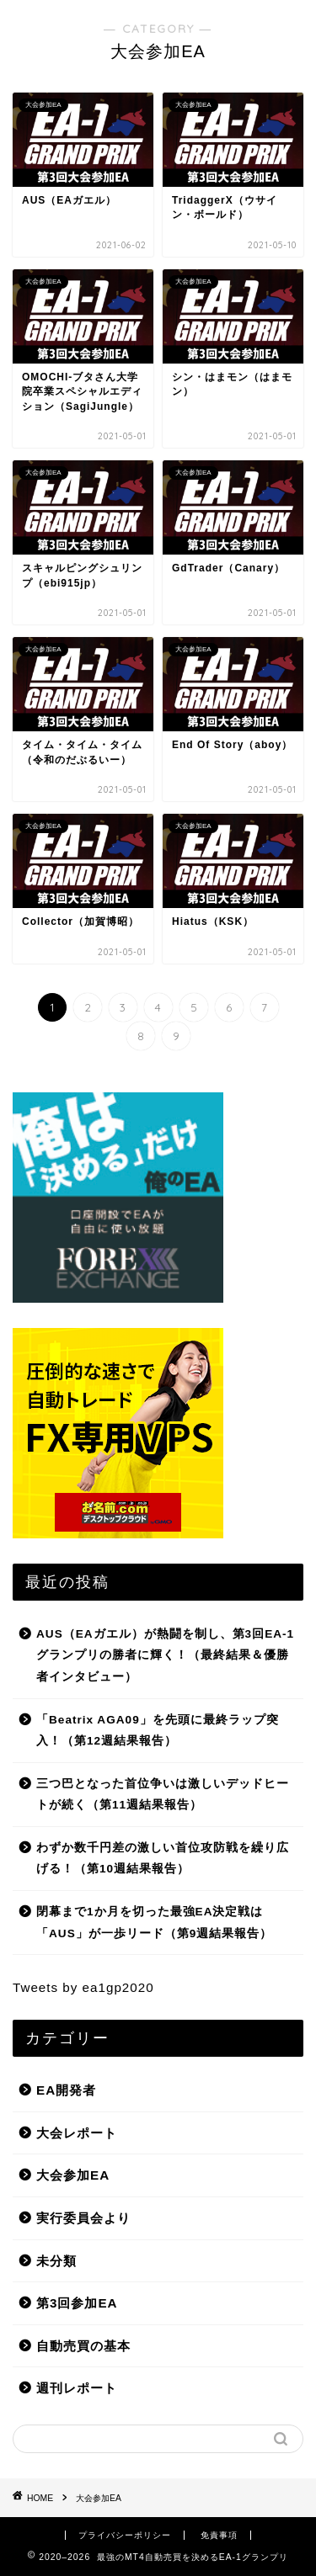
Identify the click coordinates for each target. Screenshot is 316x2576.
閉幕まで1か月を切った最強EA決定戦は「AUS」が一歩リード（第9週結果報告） (154, 1922)
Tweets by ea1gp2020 (83, 1987)
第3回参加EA (77, 2303)
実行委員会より (83, 2218)
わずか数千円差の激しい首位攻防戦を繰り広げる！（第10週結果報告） (162, 1858)
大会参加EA (73, 2175)
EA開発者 (66, 2090)
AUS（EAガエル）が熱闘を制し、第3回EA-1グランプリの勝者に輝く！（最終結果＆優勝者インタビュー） (165, 1655)
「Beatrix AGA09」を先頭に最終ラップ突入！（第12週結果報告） (157, 1730)
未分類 (56, 2261)
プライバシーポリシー (124, 2535)
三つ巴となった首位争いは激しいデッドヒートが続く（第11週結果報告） (162, 1794)
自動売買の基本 (83, 2346)
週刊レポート (76, 2388)
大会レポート (76, 2133)
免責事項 (219, 2535)
